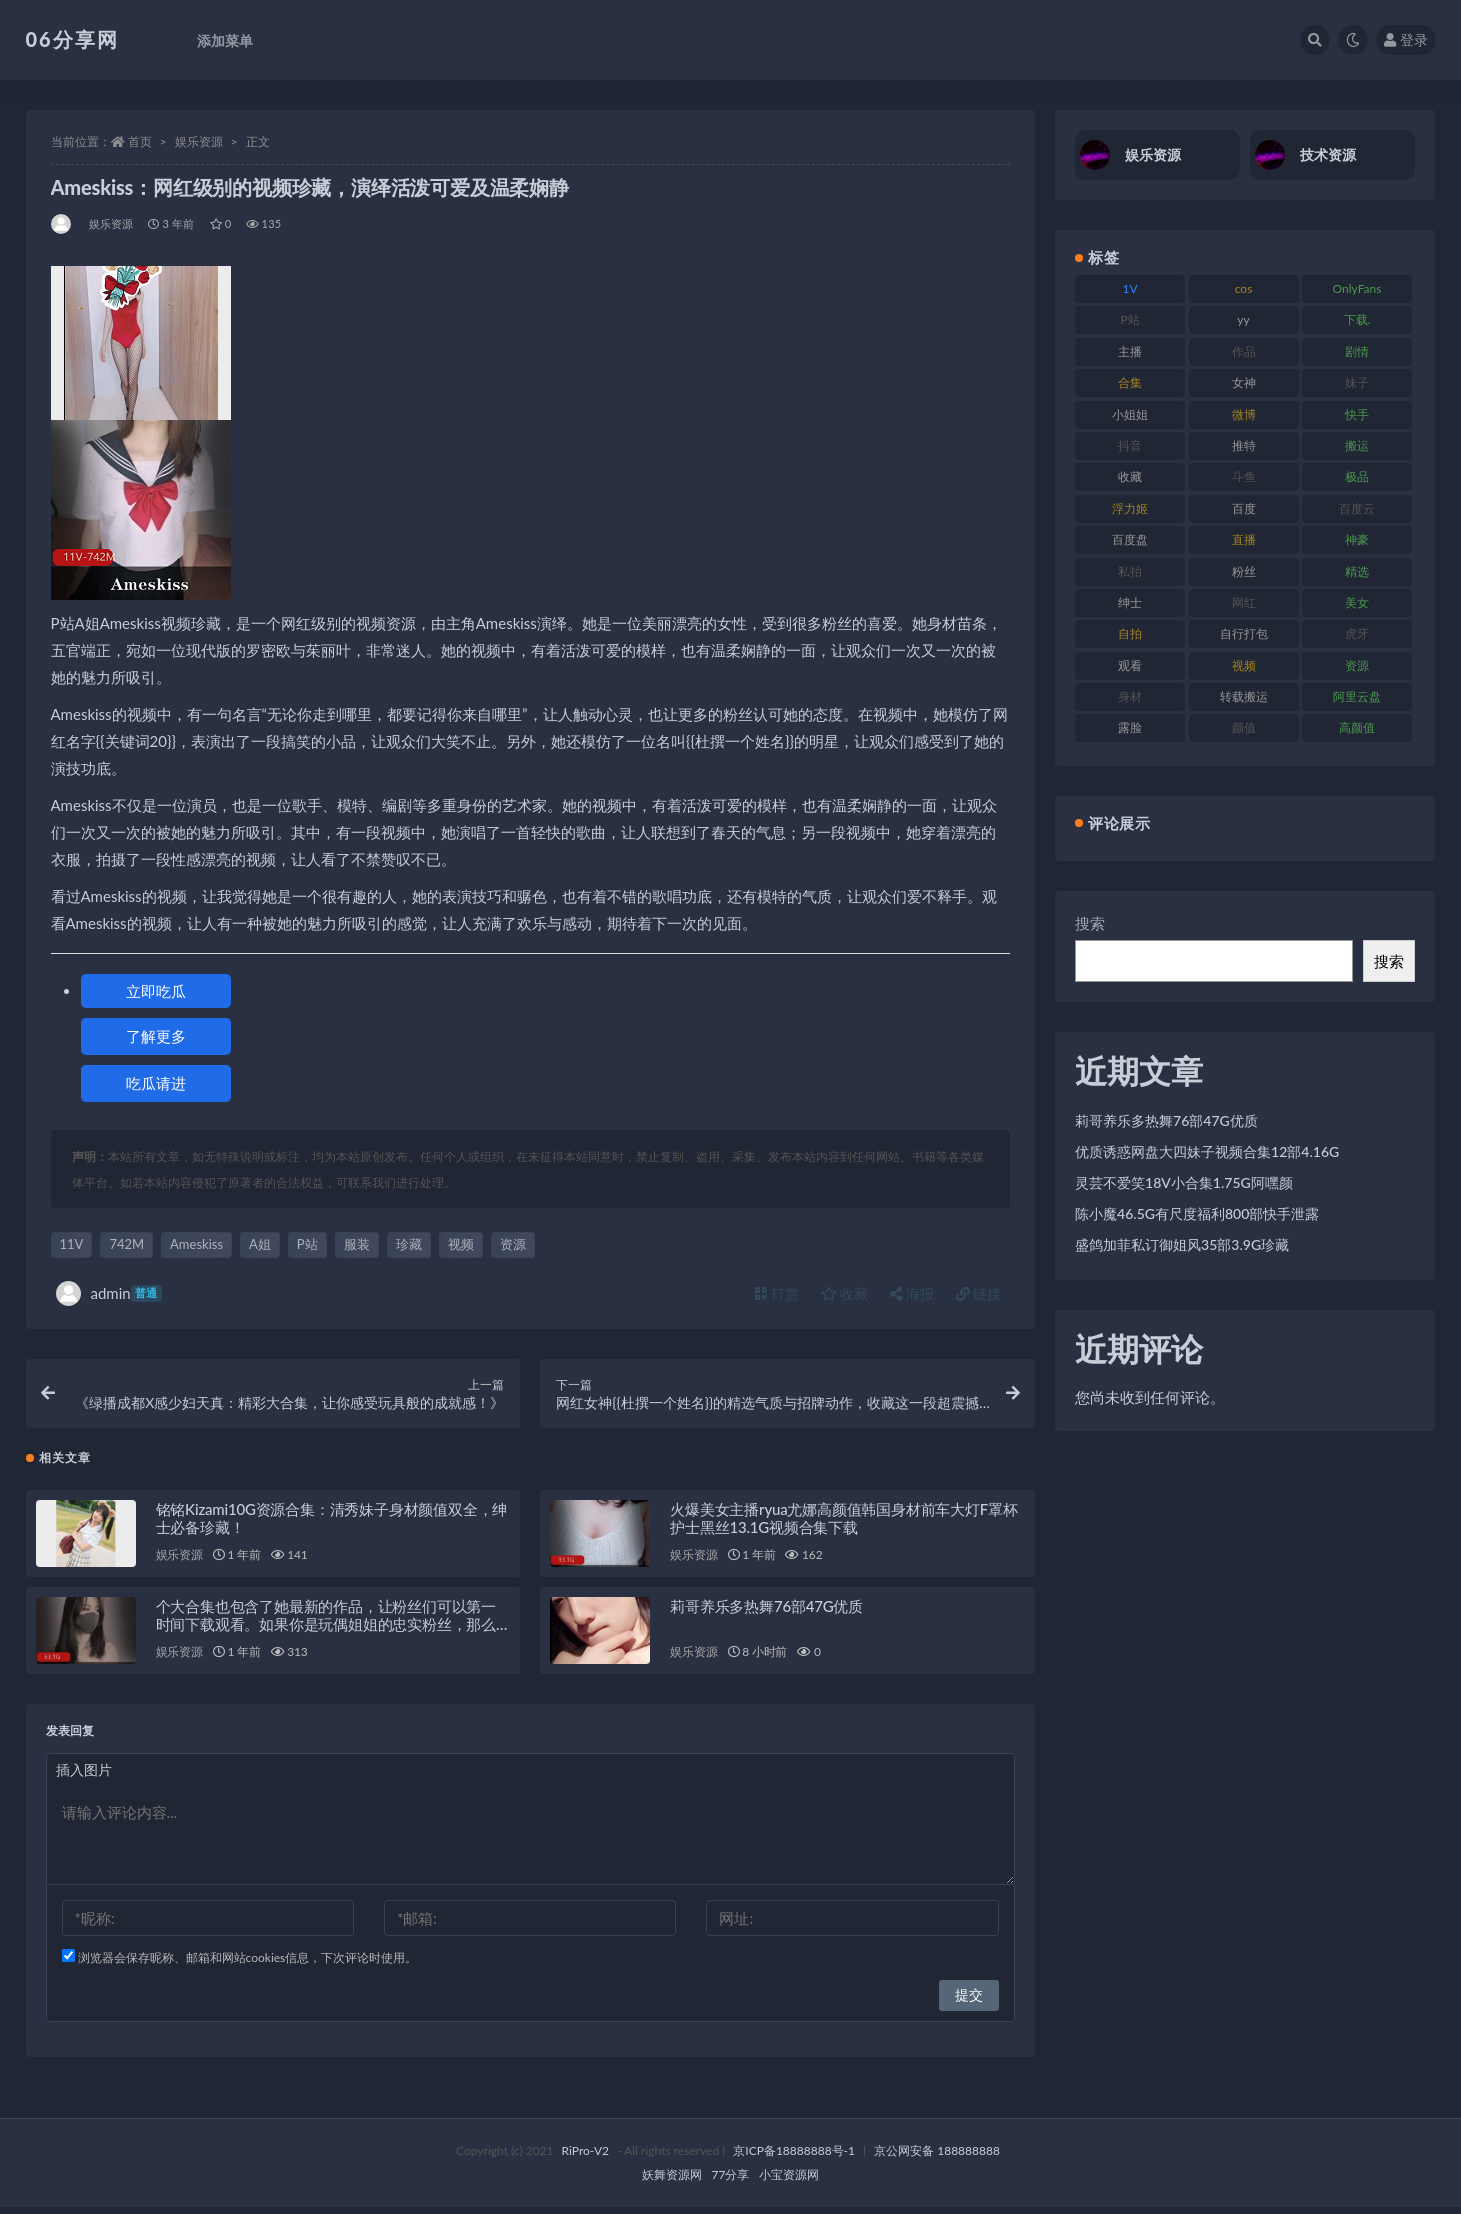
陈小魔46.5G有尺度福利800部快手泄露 (1197, 1213)
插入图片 (84, 1776)
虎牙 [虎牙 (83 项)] (1357, 633)
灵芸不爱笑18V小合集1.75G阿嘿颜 (1184, 1182)
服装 (357, 1244)
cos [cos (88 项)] (1244, 288)
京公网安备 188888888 (937, 2157)
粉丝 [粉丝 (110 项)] (1244, 571)
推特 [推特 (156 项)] (1244, 445)
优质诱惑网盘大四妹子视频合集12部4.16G (1207, 1151)
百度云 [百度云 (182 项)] (1357, 508)
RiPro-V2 (585, 2157)
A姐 (260, 1244)
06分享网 (72, 39)
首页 (140, 141)
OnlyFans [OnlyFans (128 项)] (1357, 288)
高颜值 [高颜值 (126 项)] (1357, 727)
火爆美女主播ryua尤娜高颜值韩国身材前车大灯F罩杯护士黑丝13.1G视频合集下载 (843, 1525)
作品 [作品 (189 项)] (1244, 351)
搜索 (1090, 923)
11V (72, 1244)
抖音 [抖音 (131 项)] (1130, 445)
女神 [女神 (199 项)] (1244, 382)
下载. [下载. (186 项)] (1357, 319)
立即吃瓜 (156, 991)
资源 (513, 1244)
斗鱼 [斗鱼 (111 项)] (1244, 476)
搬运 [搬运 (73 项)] (1357, 445)
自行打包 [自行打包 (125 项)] (1244, 633)
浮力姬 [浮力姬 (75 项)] (1130, 508)
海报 (912, 1293)
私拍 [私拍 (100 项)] (1130, 571)
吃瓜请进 (156, 1083)
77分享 (731, 2181)
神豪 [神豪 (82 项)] (1357, 539)
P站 (307, 1244)
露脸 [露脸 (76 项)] (1130, 727)
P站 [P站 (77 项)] (1130, 319)
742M (126, 1244)
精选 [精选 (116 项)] (1357, 571)
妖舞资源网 (672, 2181)
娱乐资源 (199, 141)
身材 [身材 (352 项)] (1130, 696)
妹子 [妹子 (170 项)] (1357, 382)
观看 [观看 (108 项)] (1130, 665)
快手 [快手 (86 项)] (1357, 414)
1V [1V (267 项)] (1130, 288)
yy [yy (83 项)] (1243, 319)
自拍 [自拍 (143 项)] (1130, 633)
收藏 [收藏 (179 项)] (1130, 476)
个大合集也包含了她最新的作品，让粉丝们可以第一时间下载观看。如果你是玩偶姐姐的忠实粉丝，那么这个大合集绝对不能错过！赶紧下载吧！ (326, 1631)
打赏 (777, 1293)
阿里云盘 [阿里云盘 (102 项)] (1357, 696)
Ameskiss (196, 1244)
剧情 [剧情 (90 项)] (1357, 351)
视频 (461, 1244)
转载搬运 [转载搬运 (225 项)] (1244, 696)
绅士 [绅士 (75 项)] (1130, 602)
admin (109, 1293)
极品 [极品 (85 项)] (1357, 476)
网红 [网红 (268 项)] (1244, 602)
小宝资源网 (789, 2181)
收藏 (845, 1293)
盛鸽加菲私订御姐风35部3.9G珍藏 (1182, 1244)
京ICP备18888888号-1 (794, 2157)
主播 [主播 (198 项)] (1130, 351)
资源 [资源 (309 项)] (1357, 665)
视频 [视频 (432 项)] (1244, 665)
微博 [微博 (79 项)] (1244, 414)
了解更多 (156, 1036)
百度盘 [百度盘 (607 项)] (1130, 539)
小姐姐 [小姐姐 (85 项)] (1130, 414)
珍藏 (409, 1244)
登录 (1406, 39)
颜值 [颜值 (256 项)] (1244, 727)
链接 (979, 1293)
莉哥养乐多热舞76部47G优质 (766, 1613)
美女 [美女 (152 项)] (1357, 602)
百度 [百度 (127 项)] (1244, 508)
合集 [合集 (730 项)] (1130, 382)
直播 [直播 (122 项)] (1244, 539)
